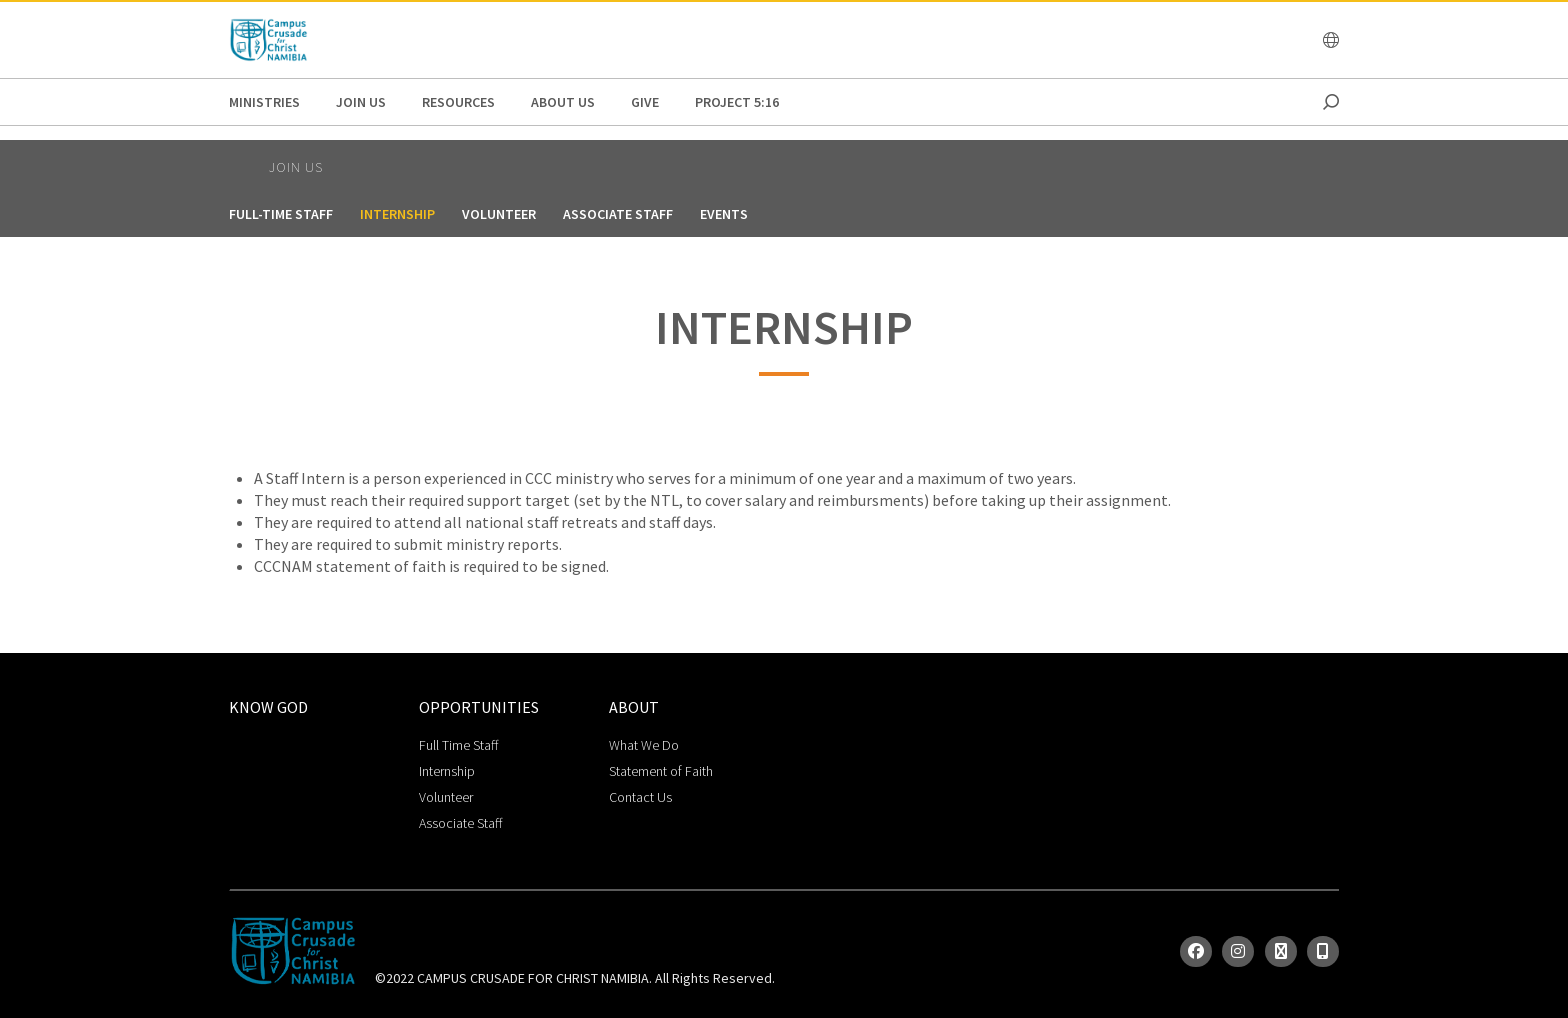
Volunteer (499, 214)
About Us (563, 102)
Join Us (361, 102)
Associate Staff (618, 214)
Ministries (264, 102)
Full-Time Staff (281, 214)
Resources (458, 102)
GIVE (645, 102)
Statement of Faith (661, 771)
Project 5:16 (737, 102)
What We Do (644, 745)
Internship (397, 214)
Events (724, 214)
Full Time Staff (458, 745)
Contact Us (640, 797)
